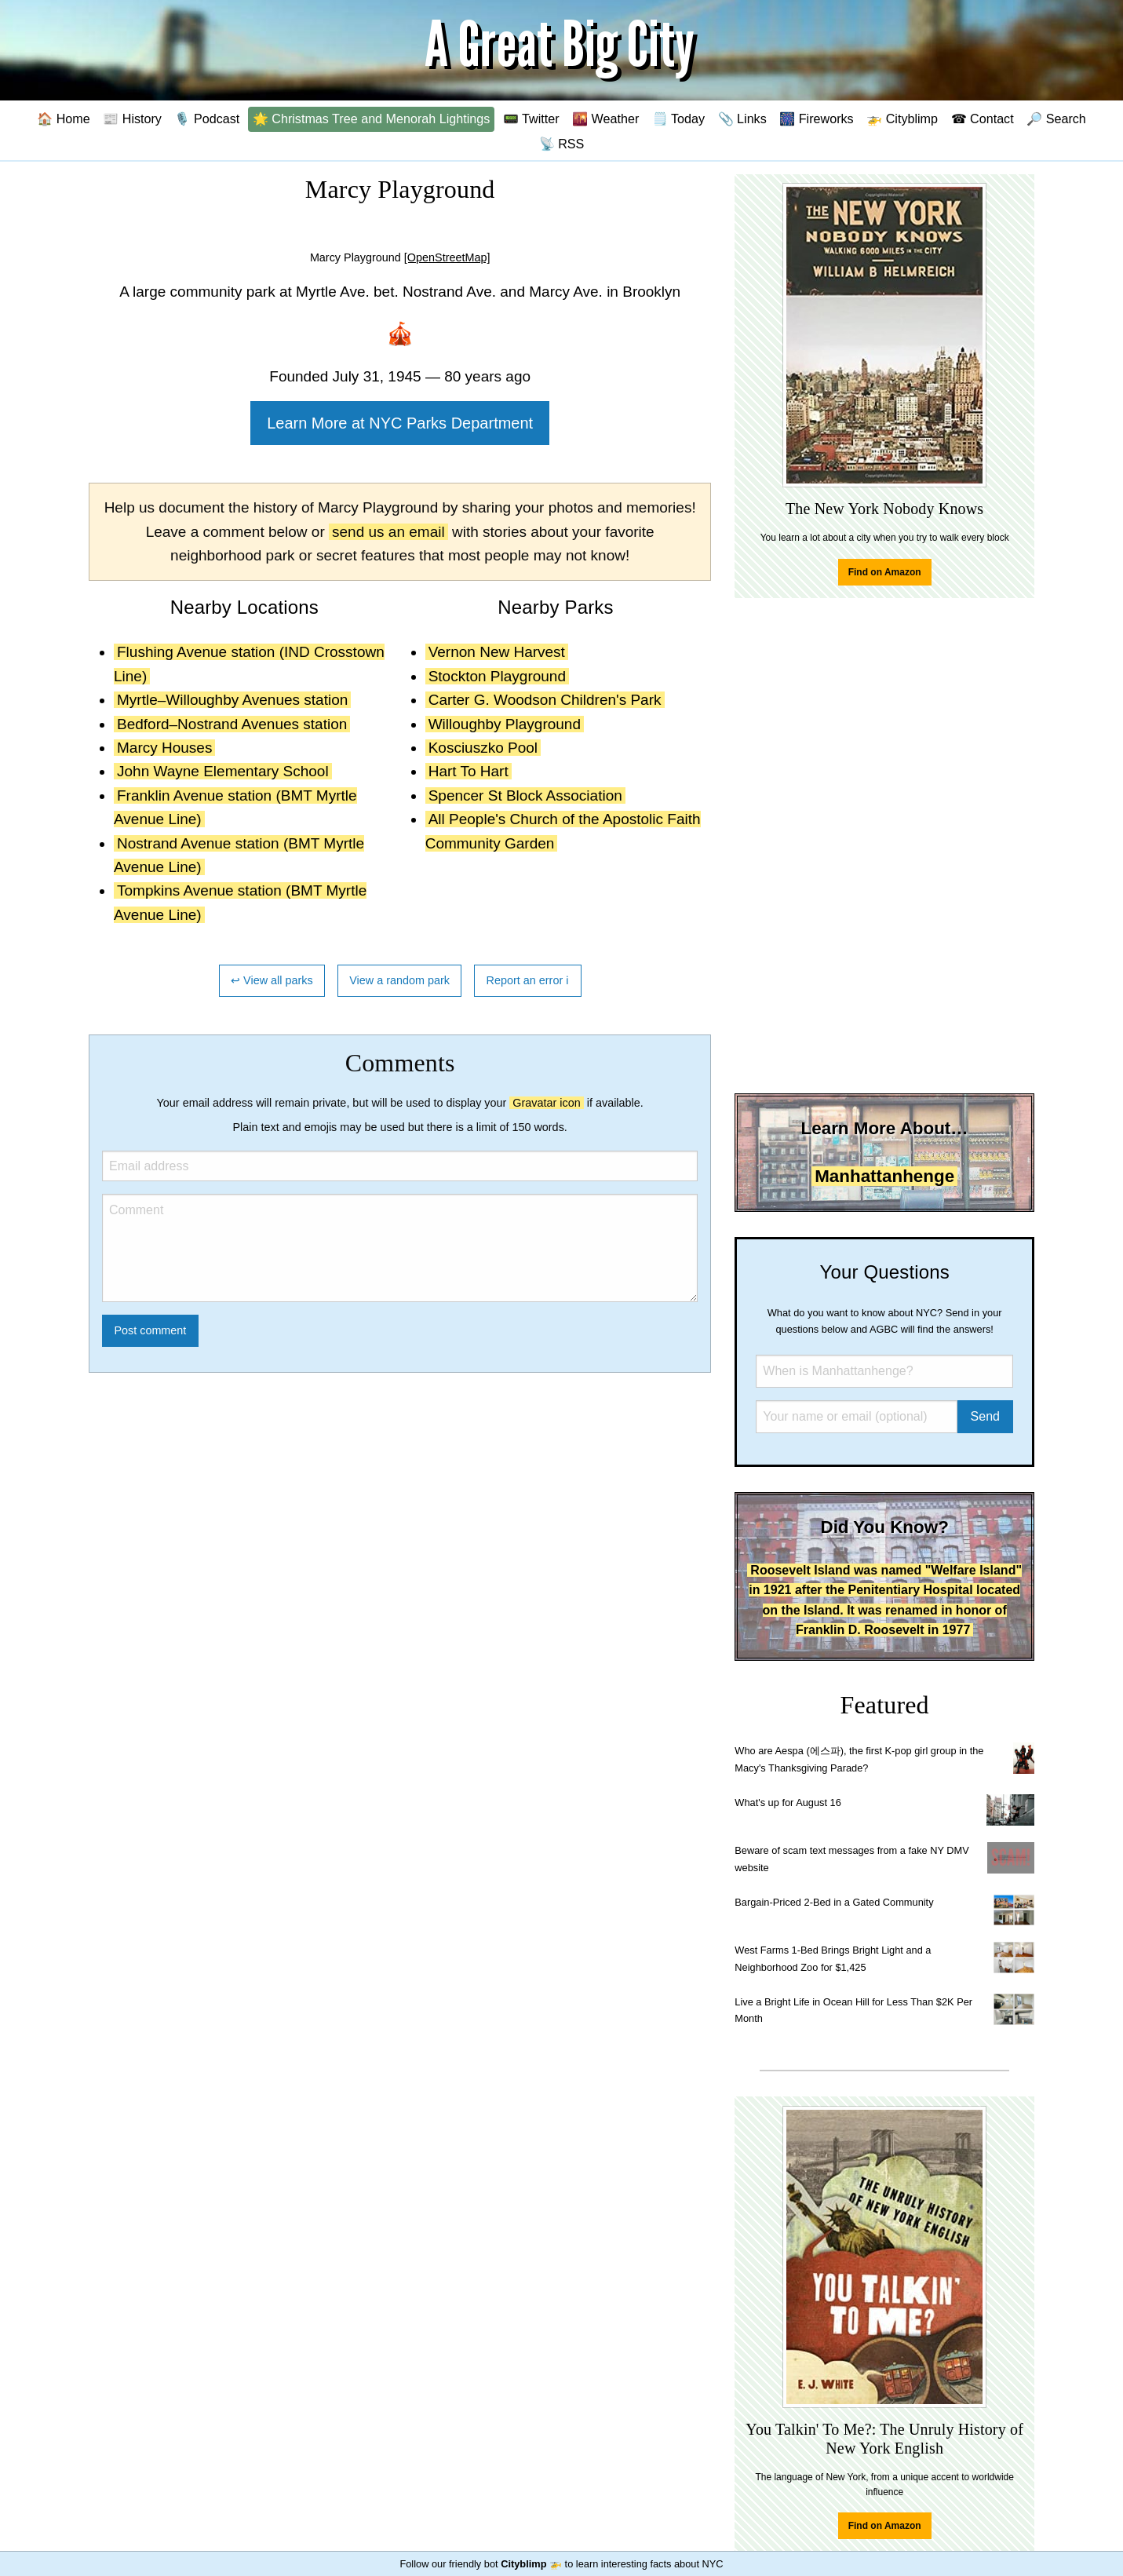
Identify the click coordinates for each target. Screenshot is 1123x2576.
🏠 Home (63, 118)
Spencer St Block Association (525, 795)
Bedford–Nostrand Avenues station (232, 724)
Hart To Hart (468, 771)
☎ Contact (982, 118)
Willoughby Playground (504, 724)
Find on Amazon (884, 572)
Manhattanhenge (884, 1176)
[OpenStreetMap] (447, 257)
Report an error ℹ (528, 980)
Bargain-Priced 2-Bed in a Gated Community (834, 1902)
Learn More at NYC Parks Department (400, 423)
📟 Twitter (531, 118)
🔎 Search (1056, 118)
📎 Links (742, 118)
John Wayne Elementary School (223, 771)
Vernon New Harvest (496, 652)
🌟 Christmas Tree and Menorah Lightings (371, 118)
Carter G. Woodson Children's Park (545, 699)
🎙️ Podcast (206, 118)
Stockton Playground (497, 676)
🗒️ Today (678, 118)
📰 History (132, 118)
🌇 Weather (605, 118)
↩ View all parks (272, 980)
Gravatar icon (546, 1102)
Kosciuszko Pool (483, 747)
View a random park (399, 980)
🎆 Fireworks (816, 118)
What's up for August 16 (787, 1802)
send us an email (388, 532)
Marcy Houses (164, 747)
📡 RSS (562, 144)
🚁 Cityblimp (902, 118)
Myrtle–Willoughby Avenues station (232, 699)
